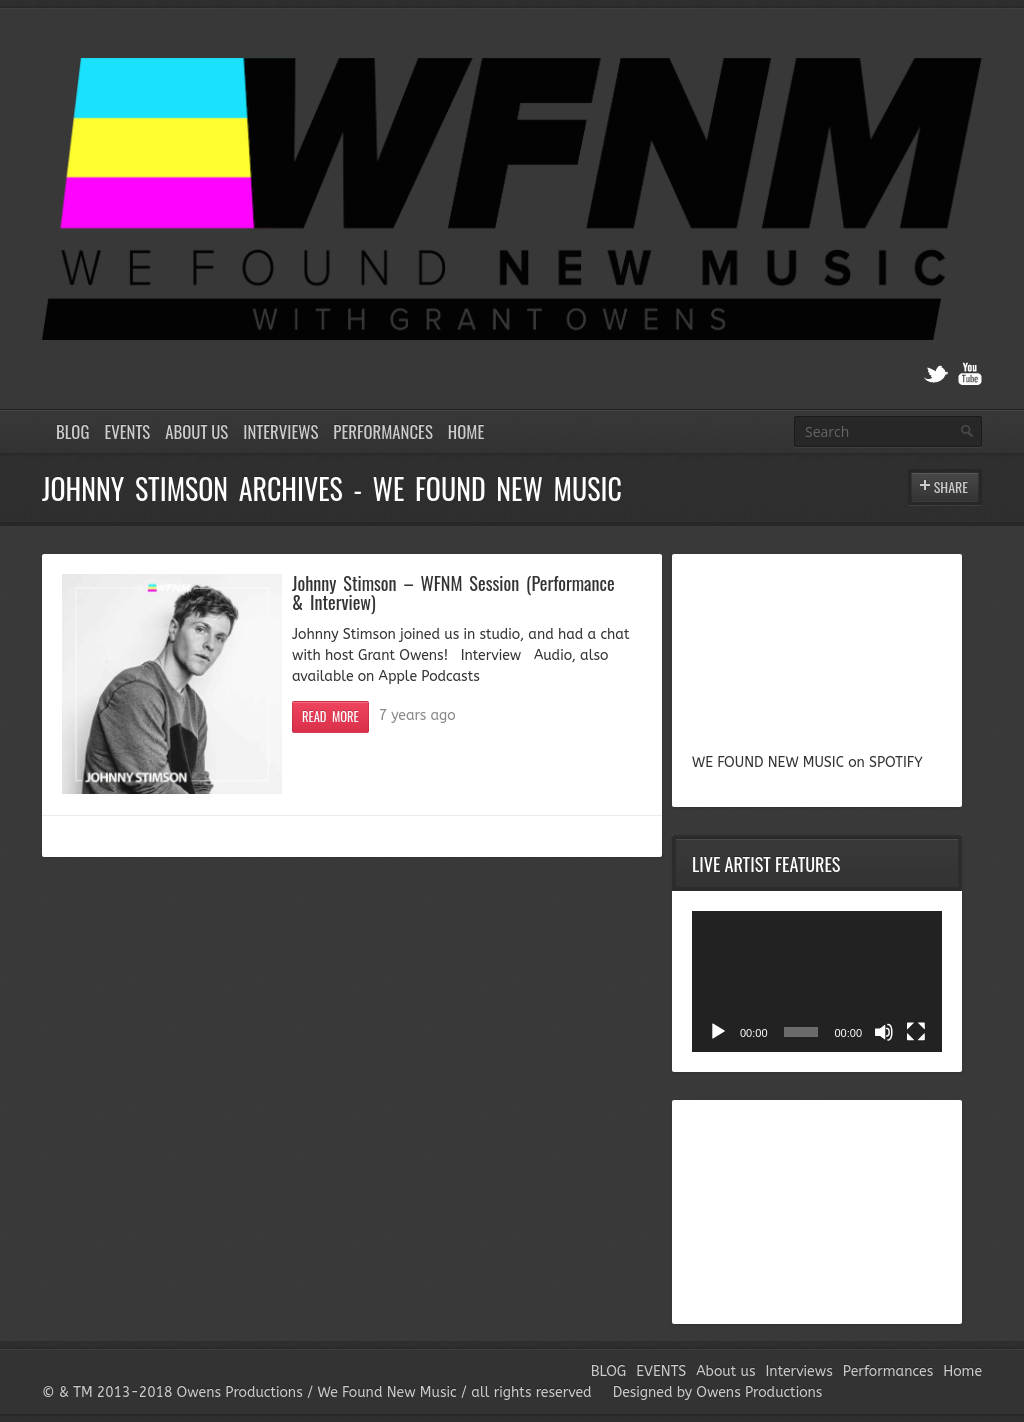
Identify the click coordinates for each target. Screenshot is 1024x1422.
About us (196, 431)
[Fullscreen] (916, 1032)
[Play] (718, 1032)
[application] (817, 981)
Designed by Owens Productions (718, 1392)
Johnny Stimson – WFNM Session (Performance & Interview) (453, 591)
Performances (383, 431)
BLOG (72, 431)
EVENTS (127, 431)
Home (466, 431)
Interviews (280, 431)
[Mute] (884, 1032)
